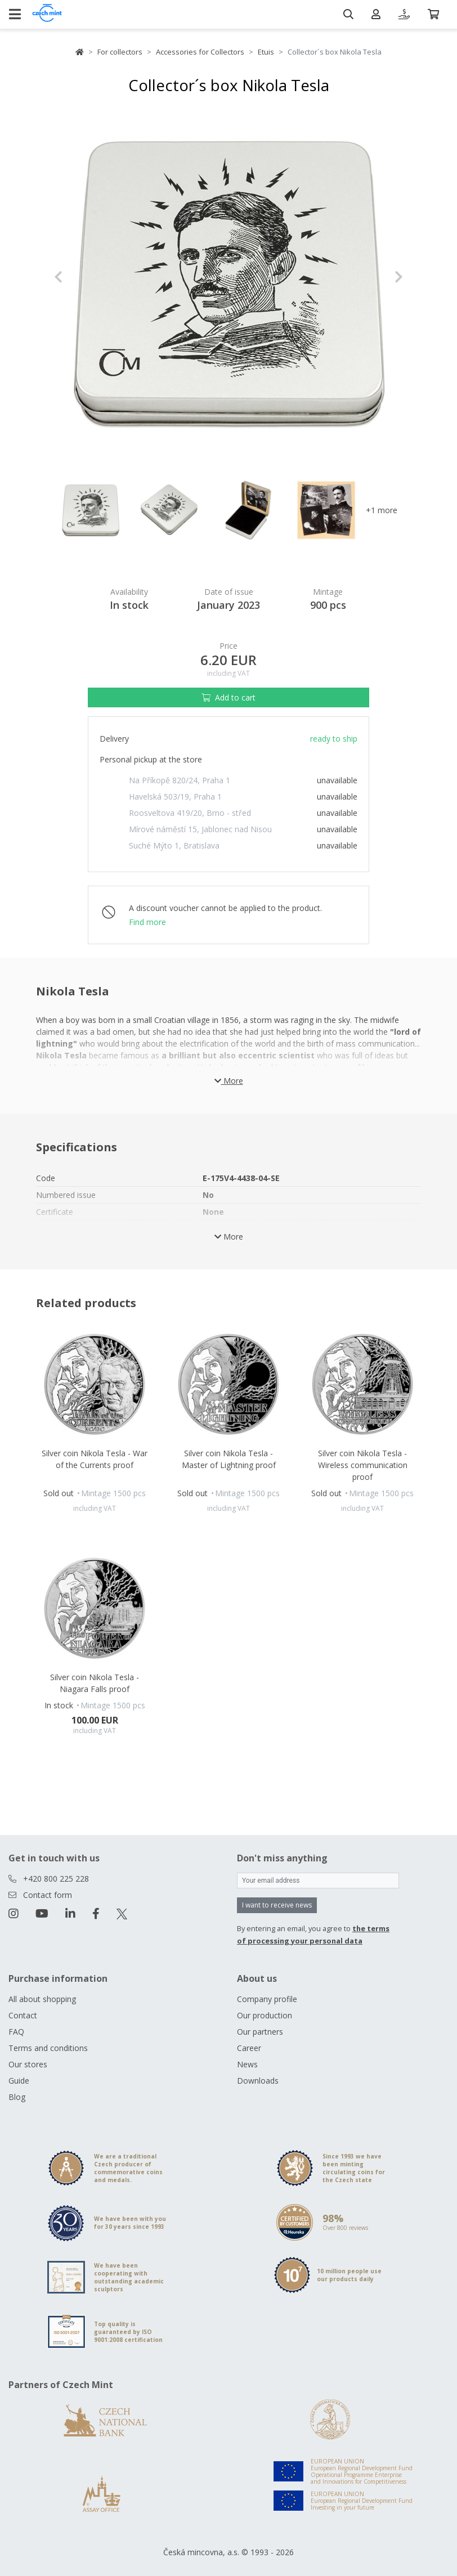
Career (249, 2048)
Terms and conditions (48, 2048)
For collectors (119, 52)
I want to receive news (277, 1905)
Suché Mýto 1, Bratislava (174, 845)
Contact (22, 2015)
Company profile (267, 1999)
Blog (16, 2097)
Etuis (266, 52)
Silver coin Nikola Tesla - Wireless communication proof (362, 1465)
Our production (264, 2015)
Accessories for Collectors (200, 52)
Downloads (258, 2080)
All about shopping (42, 1999)
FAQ (16, 2031)
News (247, 2064)
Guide (18, 2080)
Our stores (27, 2064)
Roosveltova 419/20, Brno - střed (190, 812)
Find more (147, 922)
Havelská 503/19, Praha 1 (175, 796)
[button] (80, 277)
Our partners (260, 2031)
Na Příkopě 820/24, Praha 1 (179, 780)
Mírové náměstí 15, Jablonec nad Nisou (200, 829)
